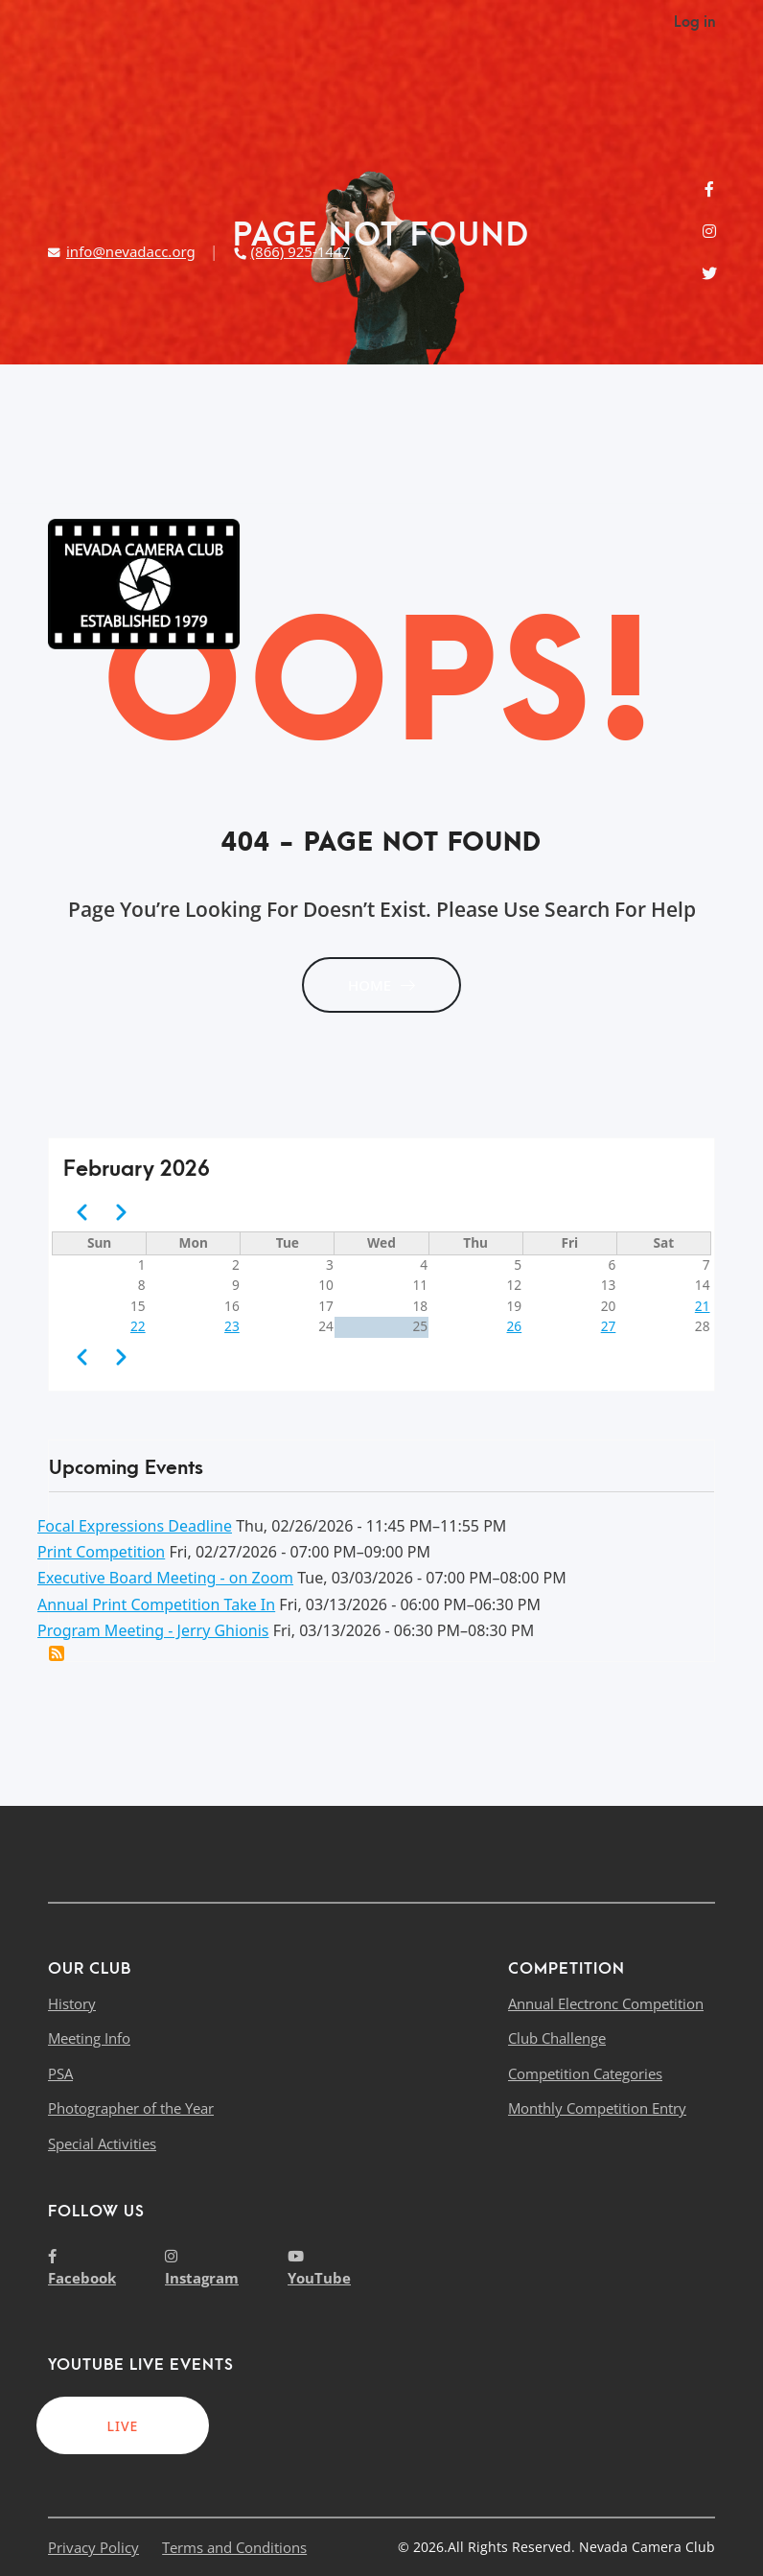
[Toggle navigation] (699, 584)
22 (138, 1326)
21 (702, 1306)
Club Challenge (557, 2038)
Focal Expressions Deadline (134, 1525)
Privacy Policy (93, 2547)
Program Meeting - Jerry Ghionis (153, 1630)
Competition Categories (585, 2073)
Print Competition (101, 1551)
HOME (381, 985)
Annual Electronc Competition (606, 2003)
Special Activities (102, 2143)
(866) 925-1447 (291, 251)
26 (514, 1326)
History (72, 2003)
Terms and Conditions (234, 2547)
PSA (60, 2073)
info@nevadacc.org (122, 251)
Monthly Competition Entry (597, 2108)
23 (232, 1326)
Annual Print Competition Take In (156, 1604)
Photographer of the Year (131, 2108)
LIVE (123, 2426)
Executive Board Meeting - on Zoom (165, 1577)
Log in (694, 22)
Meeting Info (89, 2038)
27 (608, 1326)
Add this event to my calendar (56, 1653)
